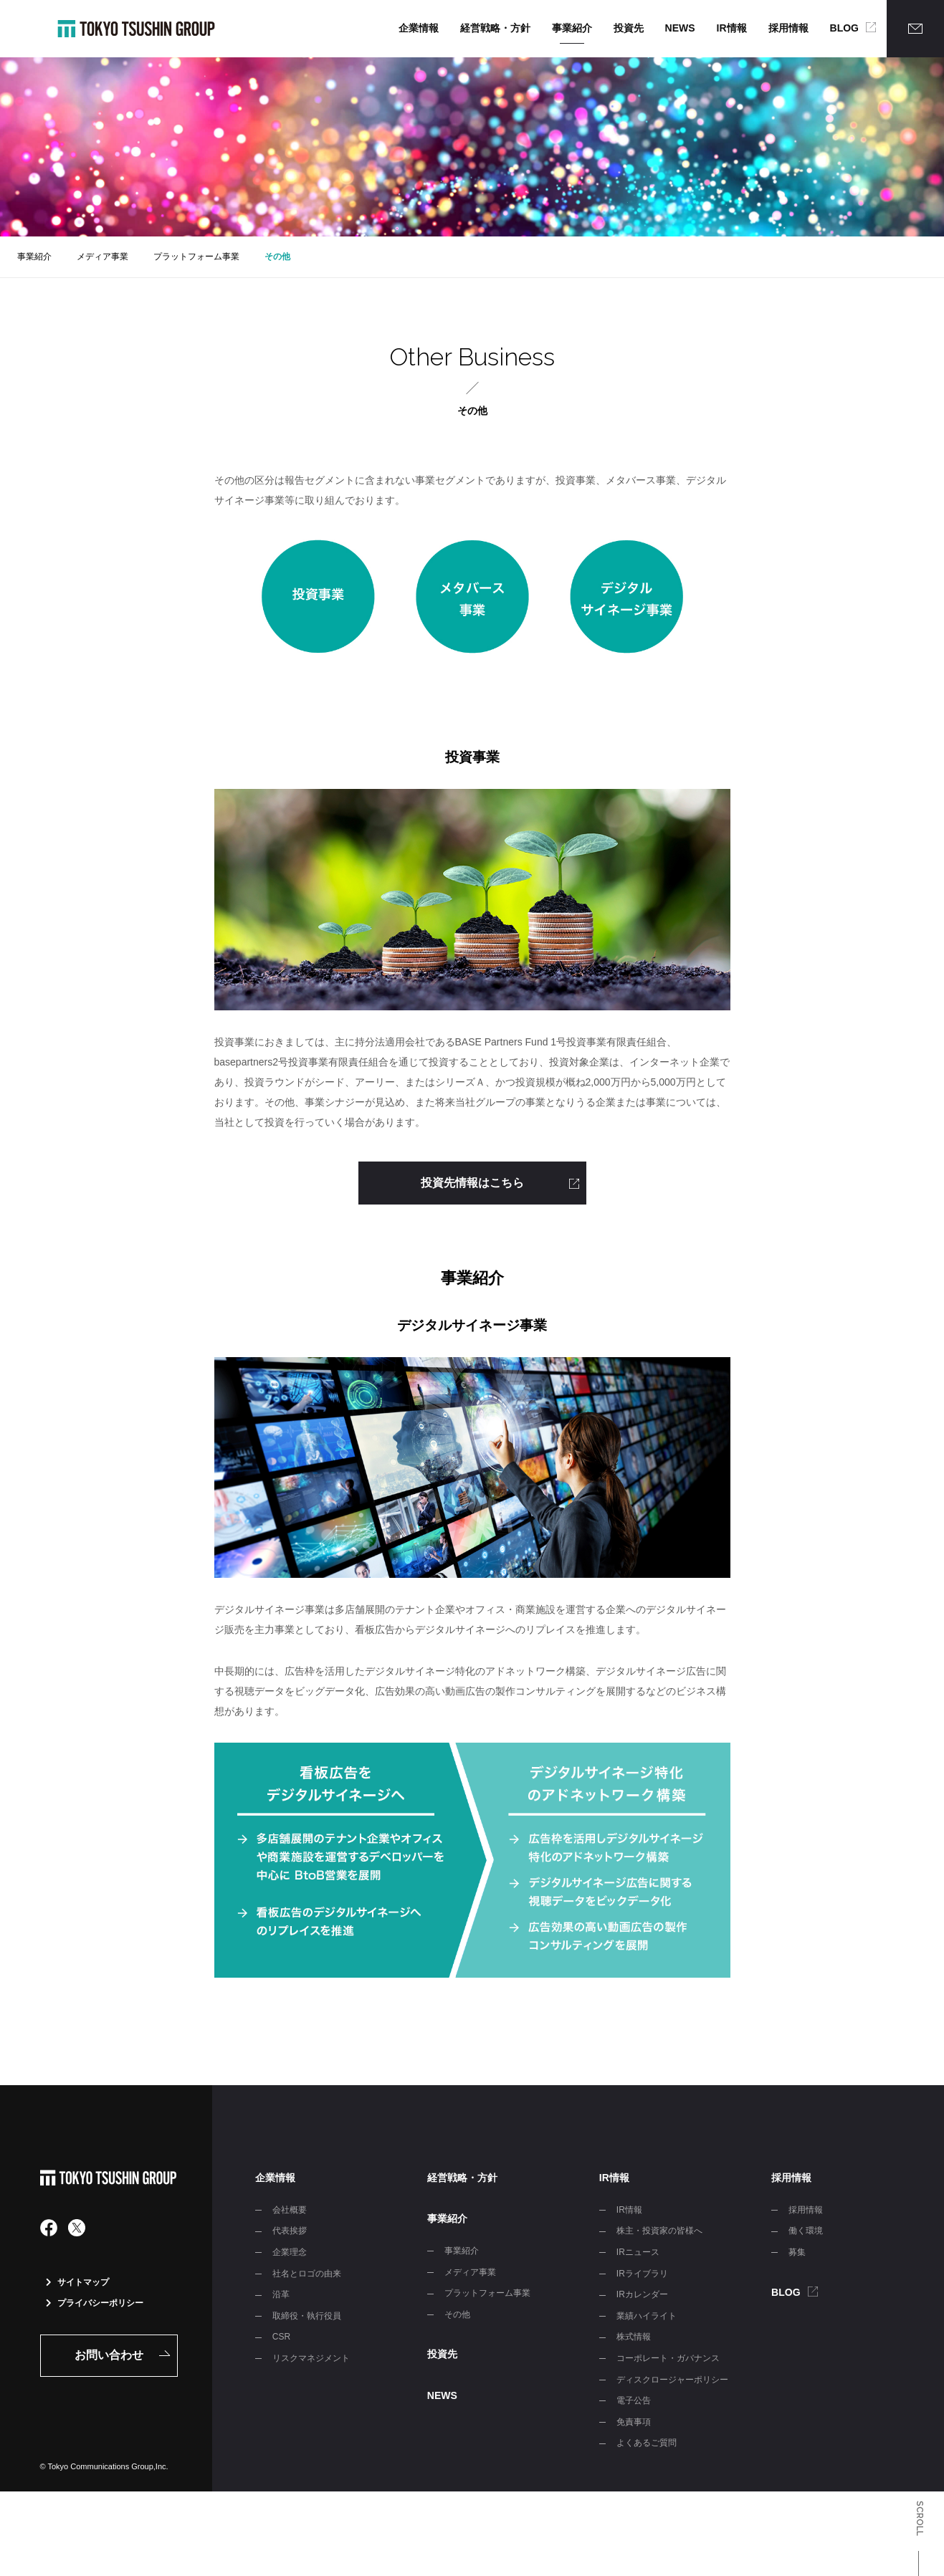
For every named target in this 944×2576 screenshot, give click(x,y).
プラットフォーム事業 (196, 257)
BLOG (844, 28)
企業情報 (419, 28)
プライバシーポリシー (94, 2303)
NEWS (680, 28)
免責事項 (633, 2422)
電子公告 (633, 2400)
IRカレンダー (642, 2294)
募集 (797, 2252)
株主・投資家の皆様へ (659, 2231)
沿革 (281, 2294)
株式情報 (633, 2337)
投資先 (629, 28)
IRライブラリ (642, 2274)
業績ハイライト (646, 2316)
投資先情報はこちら (472, 1183)
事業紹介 (572, 28)
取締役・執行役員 (306, 2316)
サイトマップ (77, 2282)
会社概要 (289, 2210)
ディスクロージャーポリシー (672, 2380)
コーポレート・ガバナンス (668, 2358)
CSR (281, 2337)
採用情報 (788, 28)
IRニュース (637, 2252)
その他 (277, 257)
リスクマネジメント (311, 2358)
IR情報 (732, 28)
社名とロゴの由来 (306, 2274)
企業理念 (289, 2252)
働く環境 (805, 2231)
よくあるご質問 (646, 2443)
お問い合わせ (109, 2355)
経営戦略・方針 (495, 28)
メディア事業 (102, 257)
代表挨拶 (289, 2231)
